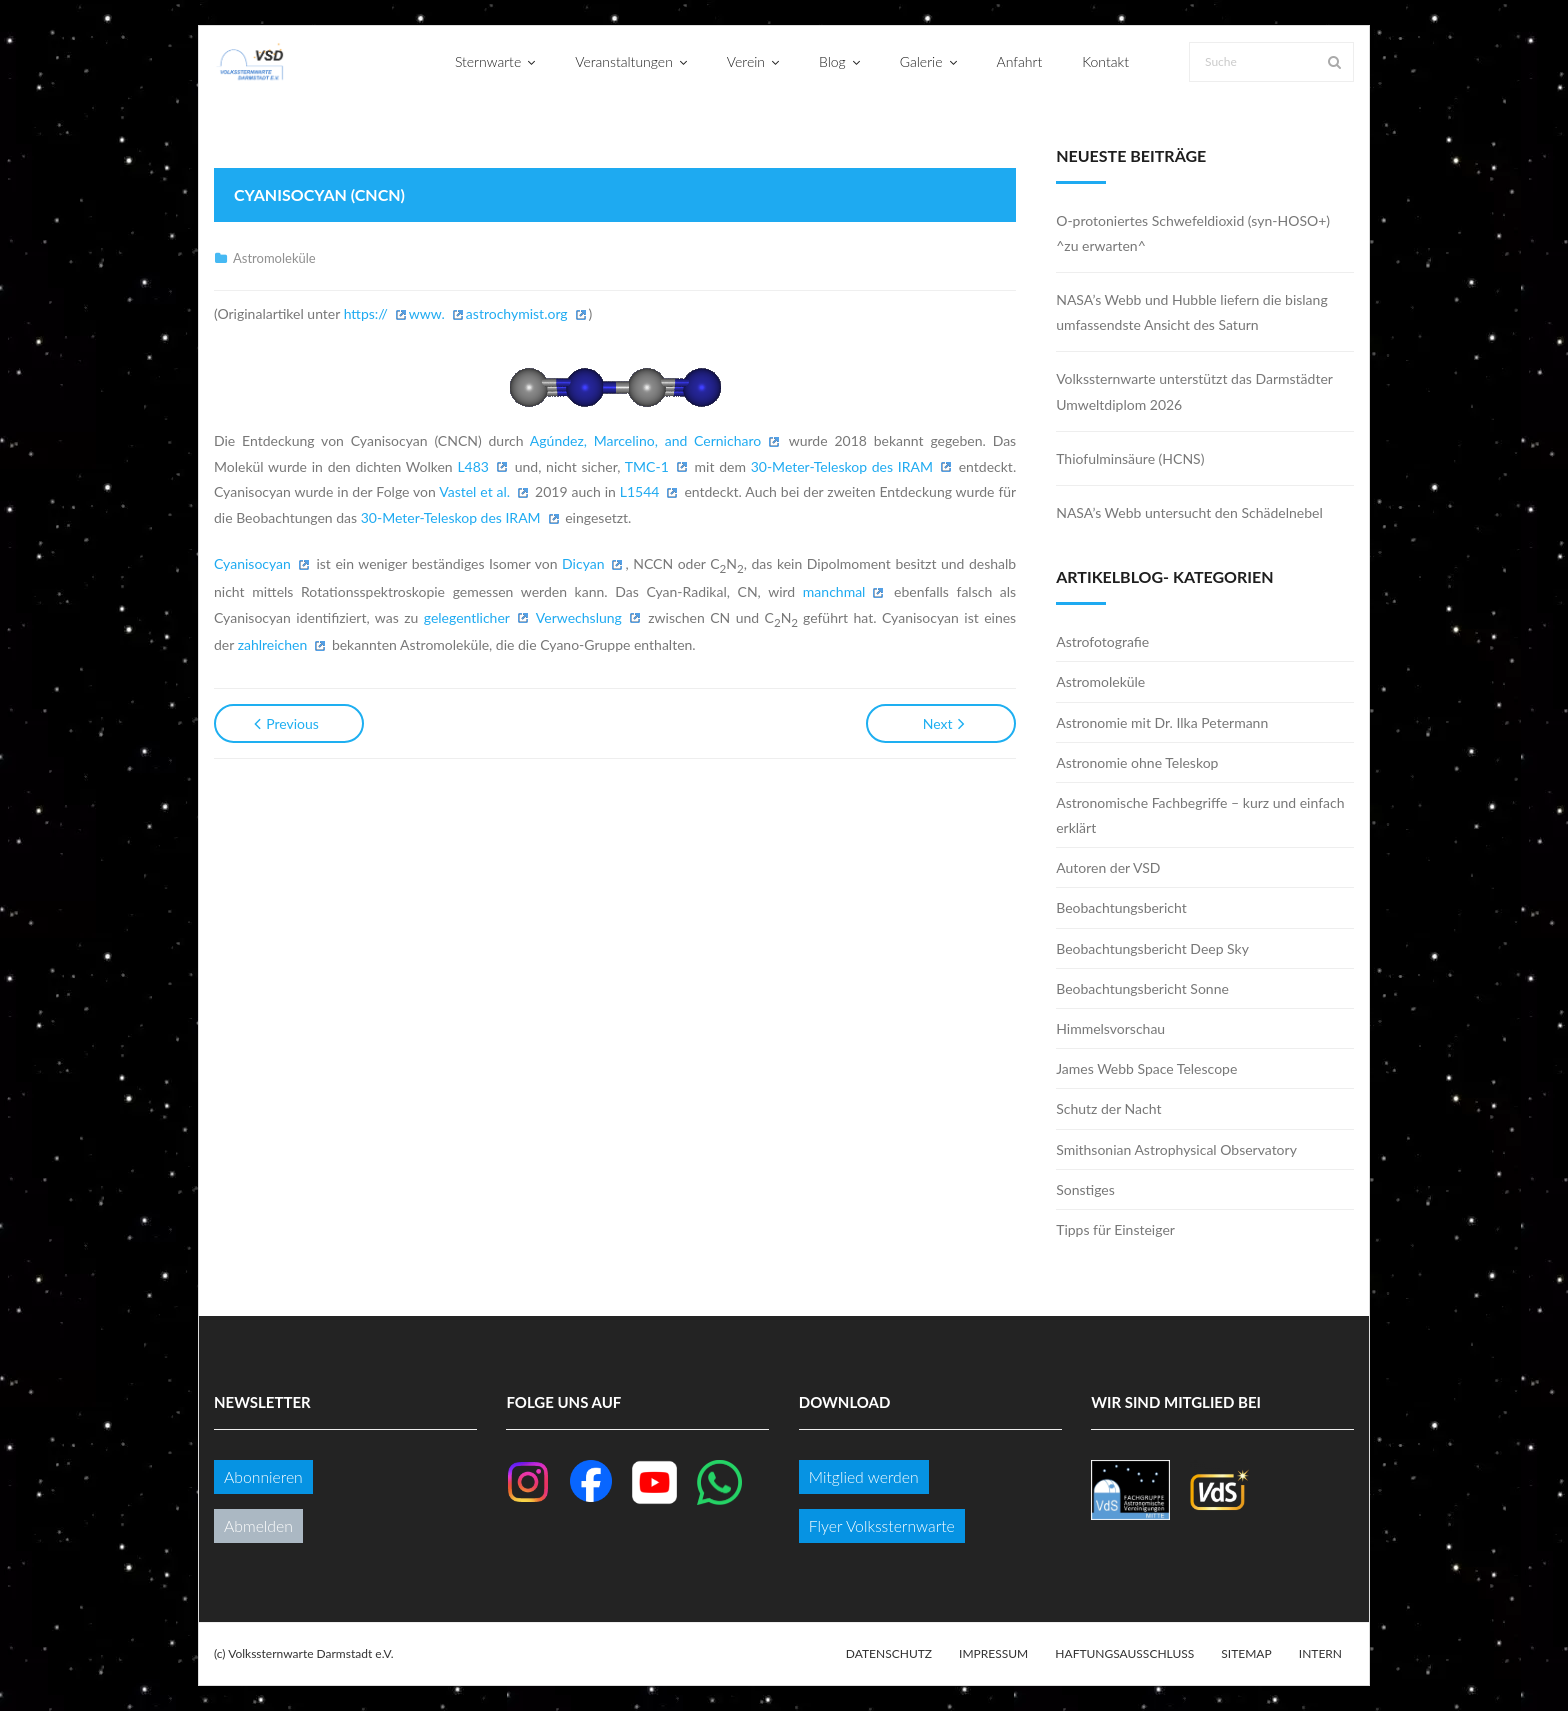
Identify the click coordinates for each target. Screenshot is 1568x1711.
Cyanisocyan (252, 563)
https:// (366, 313)
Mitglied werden (864, 1476)
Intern (1320, 1653)
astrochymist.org (517, 313)
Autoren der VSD (1108, 867)
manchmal (834, 591)
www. (427, 313)
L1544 (640, 491)
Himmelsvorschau (1110, 1028)
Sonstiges (1085, 1189)
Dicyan (583, 563)
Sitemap (1246, 1653)
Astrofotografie (1102, 641)
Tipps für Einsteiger (1115, 1229)
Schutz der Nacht (1108, 1108)
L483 (473, 466)
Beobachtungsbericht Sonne (1142, 988)
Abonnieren (263, 1476)
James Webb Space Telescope (1146, 1068)
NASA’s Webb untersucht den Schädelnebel (1189, 512)
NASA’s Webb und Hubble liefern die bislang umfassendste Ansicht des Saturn (1191, 312)
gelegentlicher (467, 617)
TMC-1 (647, 466)
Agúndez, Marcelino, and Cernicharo (645, 440)
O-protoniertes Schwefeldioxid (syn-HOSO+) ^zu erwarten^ (1193, 233)
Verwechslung (579, 617)
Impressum (993, 1653)
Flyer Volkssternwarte (882, 1525)
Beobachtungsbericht (1121, 907)
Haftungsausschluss (1124, 1653)
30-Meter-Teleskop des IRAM (842, 466)
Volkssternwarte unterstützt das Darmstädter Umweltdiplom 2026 (1194, 391)
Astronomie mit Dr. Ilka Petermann (1162, 722)
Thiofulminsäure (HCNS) (1130, 458)
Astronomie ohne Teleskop (1137, 762)
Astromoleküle (274, 258)
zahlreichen (273, 644)
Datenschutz (889, 1653)
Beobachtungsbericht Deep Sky (1152, 948)
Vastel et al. (474, 491)
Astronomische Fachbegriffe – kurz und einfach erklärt (1200, 815)
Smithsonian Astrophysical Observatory (1176, 1149)
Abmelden (258, 1525)
